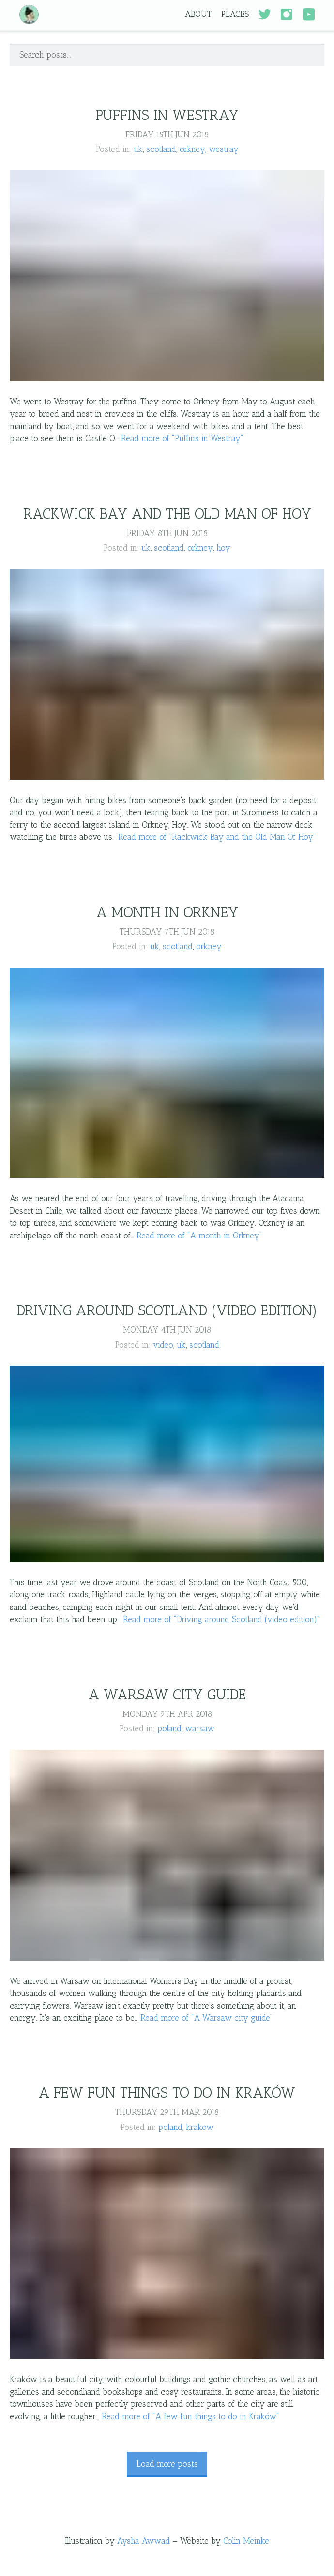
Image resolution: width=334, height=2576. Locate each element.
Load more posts (167, 2464)
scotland (161, 149)
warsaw (199, 1728)
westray (224, 149)
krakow (199, 2127)
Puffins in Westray (167, 115)
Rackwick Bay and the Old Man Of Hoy (167, 513)
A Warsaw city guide (167, 1694)
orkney (192, 149)
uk (138, 149)
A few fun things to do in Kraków (167, 2092)
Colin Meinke (246, 2541)
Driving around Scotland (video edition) (167, 1310)
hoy (223, 547)
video (163, 1345)
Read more (182, 438)
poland (169, 1728)
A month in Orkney (167, 912)
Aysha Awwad (143, 2541)
